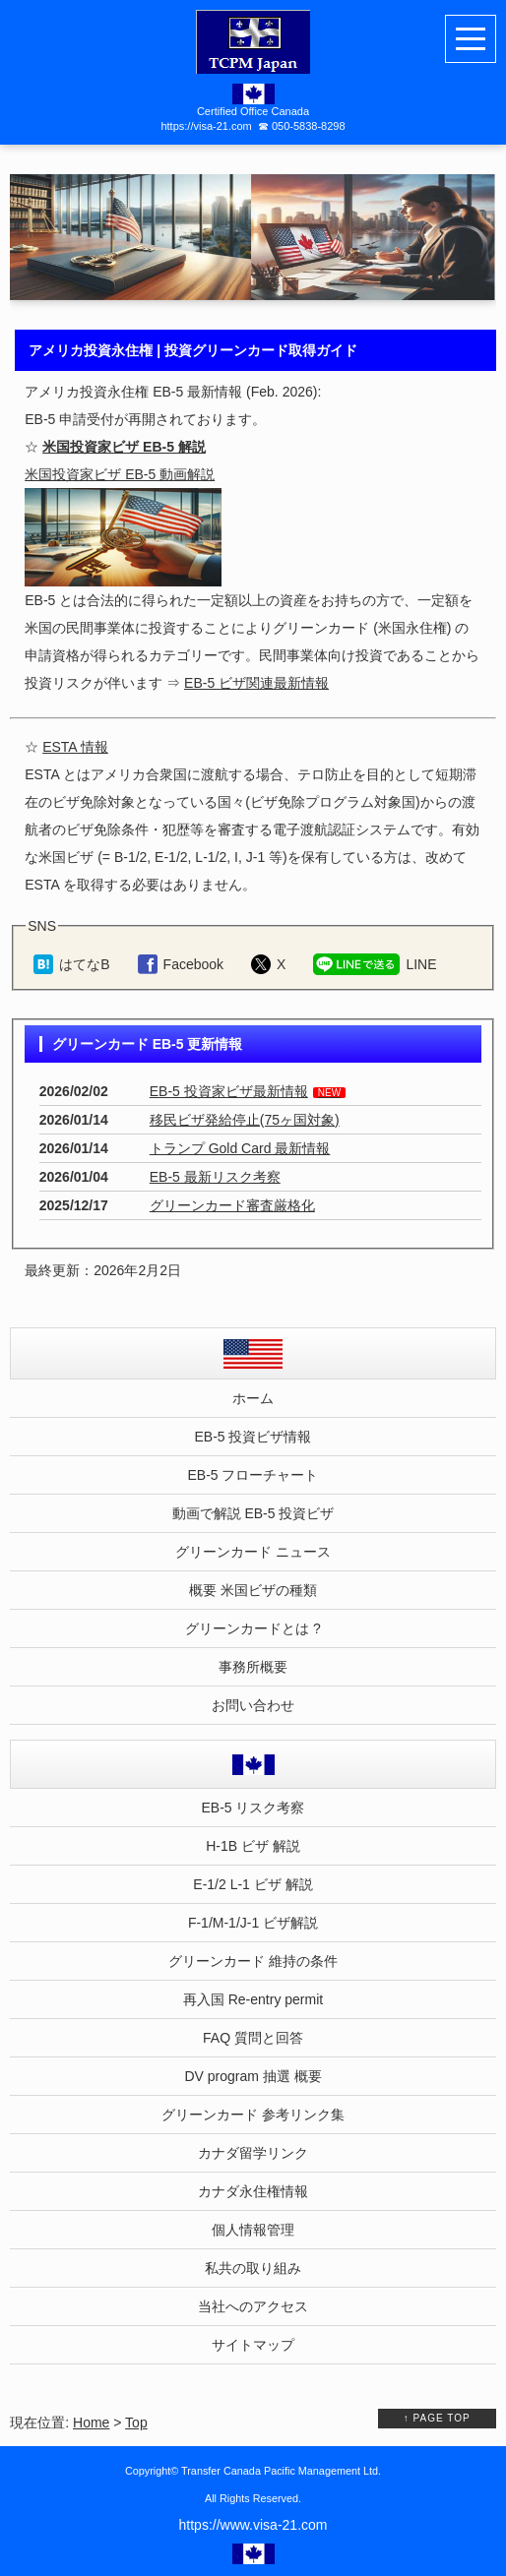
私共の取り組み (253, 2268)
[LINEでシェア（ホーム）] (374, 964)
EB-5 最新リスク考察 (215, 1177)
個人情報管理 (253, 2230)
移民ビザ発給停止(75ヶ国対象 (242, 1120)
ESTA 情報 (75, 747)
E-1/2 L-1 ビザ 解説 (252, 1884)
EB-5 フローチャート (252, 1475)
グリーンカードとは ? (253, 1628)
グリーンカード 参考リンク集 (253, 2114)
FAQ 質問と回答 (253, 2038)
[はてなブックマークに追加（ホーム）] (71, 964)
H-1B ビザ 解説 (253, 1846)
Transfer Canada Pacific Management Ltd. (281, 2471)
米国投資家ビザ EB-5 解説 (124, 447)
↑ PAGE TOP (437, 2418)
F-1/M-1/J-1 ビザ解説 (253, 1923)
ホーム (253, 1398)
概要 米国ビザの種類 (253, 1590)
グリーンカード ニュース (253, 1552)
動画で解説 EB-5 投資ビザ (253, 1513)
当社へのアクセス (253, 2306)
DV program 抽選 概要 (252, 2076)
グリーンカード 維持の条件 (253, 1961)
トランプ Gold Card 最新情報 (240, 1148)
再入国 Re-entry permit (253, 1999)
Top (136, 2422)
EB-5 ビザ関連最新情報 (256, 683)
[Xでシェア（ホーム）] (268, 964)
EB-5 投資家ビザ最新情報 (229, 1091)
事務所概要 (253, 1667)
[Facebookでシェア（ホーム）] (180, 964)
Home (91, 2422)
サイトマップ (253, 2345)
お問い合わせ (253, 1705)
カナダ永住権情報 (253, 2191)
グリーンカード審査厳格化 (232, 1205)
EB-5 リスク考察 (252, 1807)
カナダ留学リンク (253, 2153)
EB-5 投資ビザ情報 (252, 1436)
